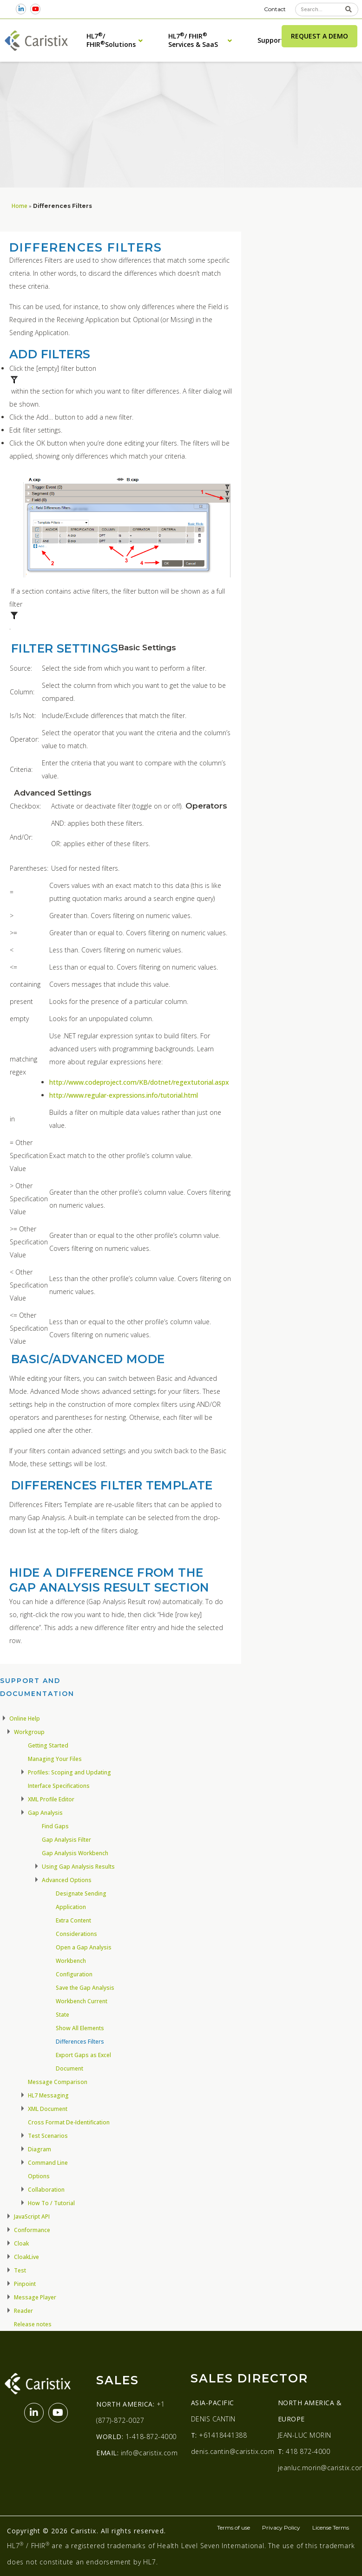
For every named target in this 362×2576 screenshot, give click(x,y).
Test (20, 2270)
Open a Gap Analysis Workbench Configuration (84, 1960)
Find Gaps (55, 1826)
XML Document (47, 2109)
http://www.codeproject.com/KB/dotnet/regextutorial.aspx (139, 1082)
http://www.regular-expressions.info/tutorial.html (123, 1095)
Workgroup (29, 1732)
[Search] (349, 9)
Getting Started (48, 1745)
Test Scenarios (48, 2136)
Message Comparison (57, 2082)
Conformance (32, 2230)
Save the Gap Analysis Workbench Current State (85, 2001)
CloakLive (26, 2257)
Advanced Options (67, 1880)
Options (39, 2176)
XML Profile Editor (51, 1799)
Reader (23, 2311)
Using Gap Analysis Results (78, 1867)
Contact (275, 9)
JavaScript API (32, 2216)
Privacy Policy (281, 2527)
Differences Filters (80, 2041)
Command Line (48, 2163)
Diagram (39, 2149)
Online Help (24, 1718)
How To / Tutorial (51, 2203)
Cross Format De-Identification (69, 2122)
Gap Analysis (45, 1813)
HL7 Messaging (48, 2095)
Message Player (35, 2297)
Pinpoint (25, 2284)
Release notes (33, 2324)
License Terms (330, 2527)
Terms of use (233, 2527)
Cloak (21, 2243)
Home (19, 205)
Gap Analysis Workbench (75, 1853)
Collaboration (46, 2190)
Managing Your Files (55, 1759)
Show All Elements (80, 2028)
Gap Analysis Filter (66, 1840)
